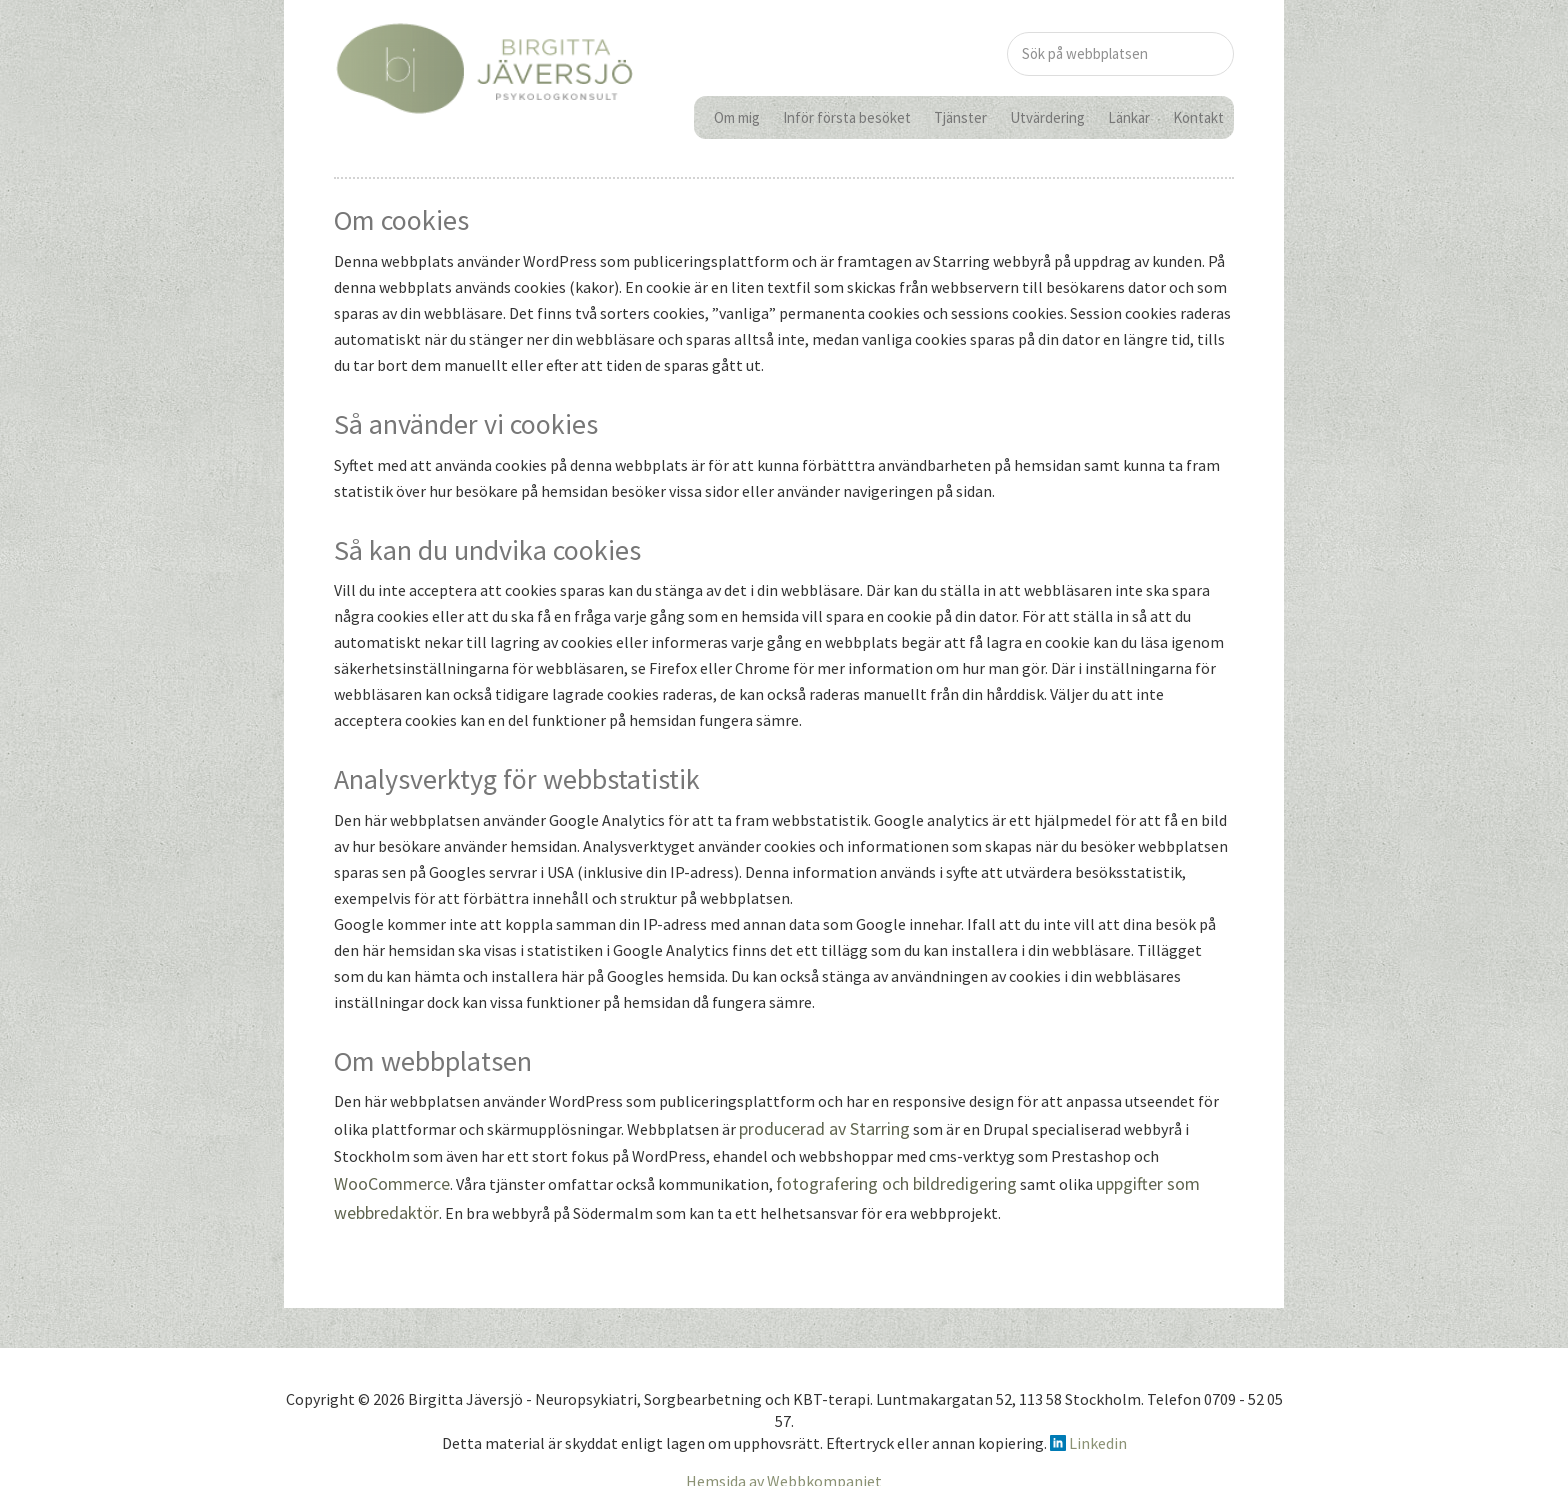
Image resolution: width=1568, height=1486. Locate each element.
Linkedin (1096, 1436)
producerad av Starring (816, 1129)
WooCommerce (387, 1181)
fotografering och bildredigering (878, 1181)
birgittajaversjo (484, 93)
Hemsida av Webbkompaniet (784, 1473)
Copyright (320, 1391)
